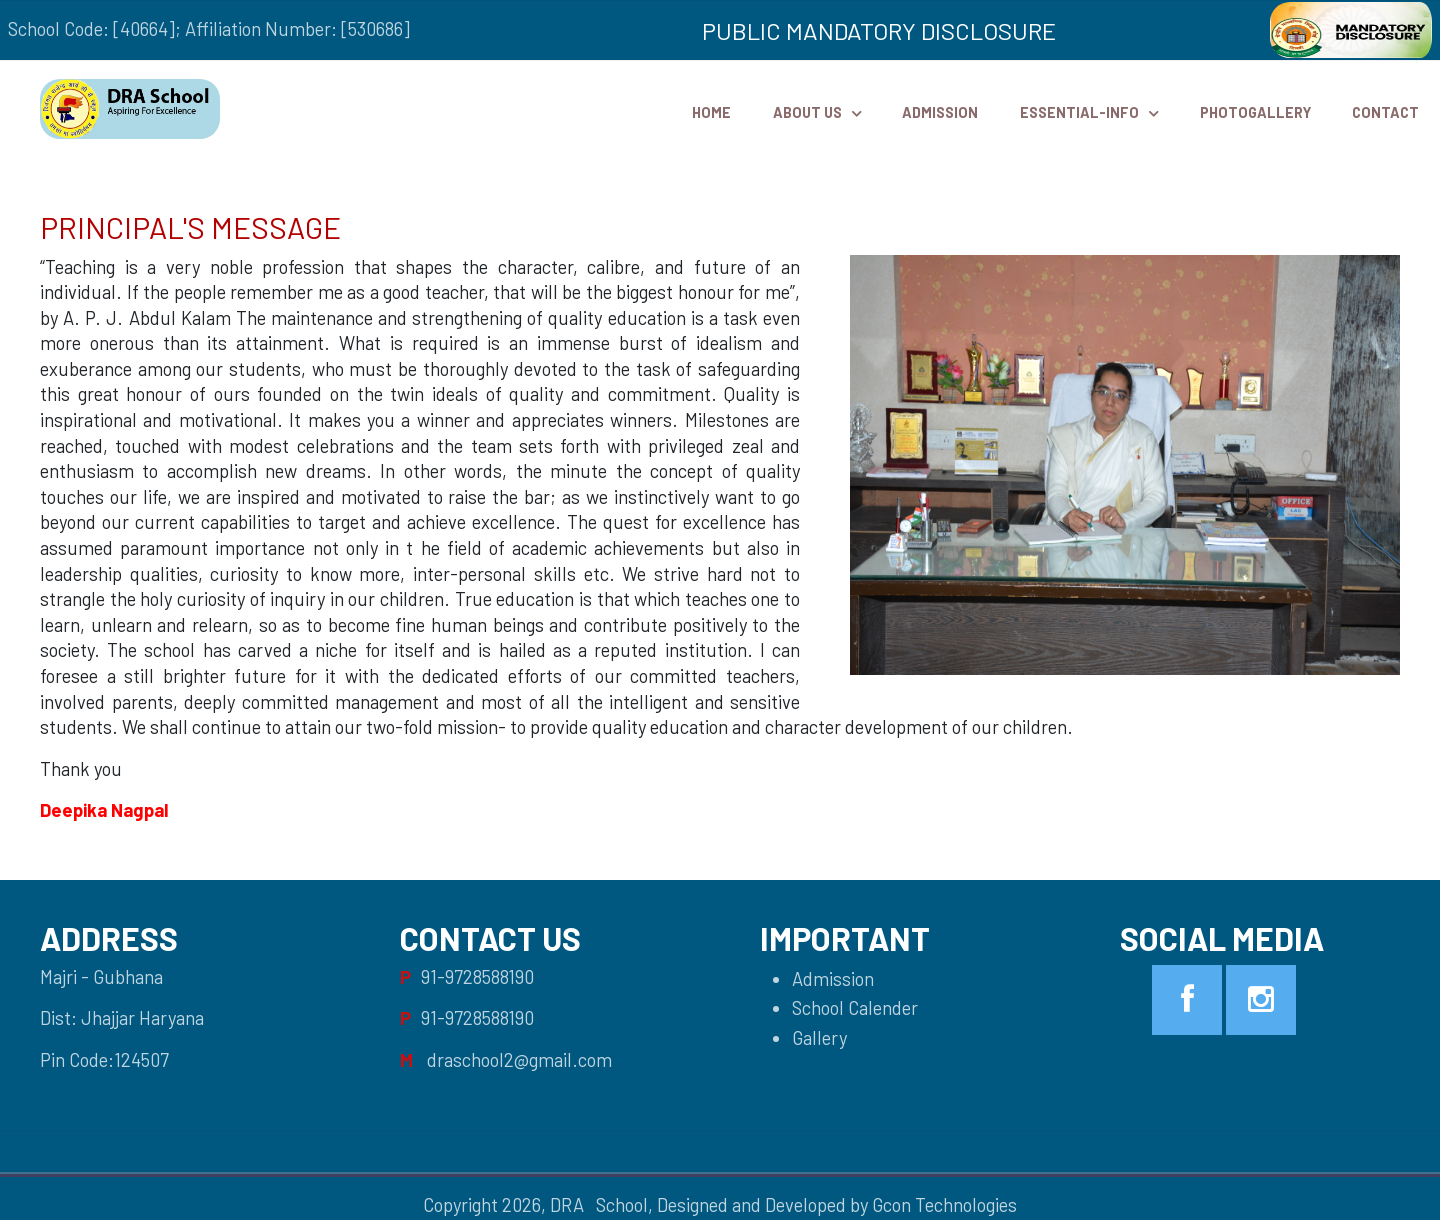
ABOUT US (807, 112)
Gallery (819, 1038)
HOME (711, 112)
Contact (1385, 112)
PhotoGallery (1255, 112)
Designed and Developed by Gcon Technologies (837, 1205)
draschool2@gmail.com (519, 1060)
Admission (940, 112)
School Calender (855, 1008)
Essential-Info (1079, 112)
